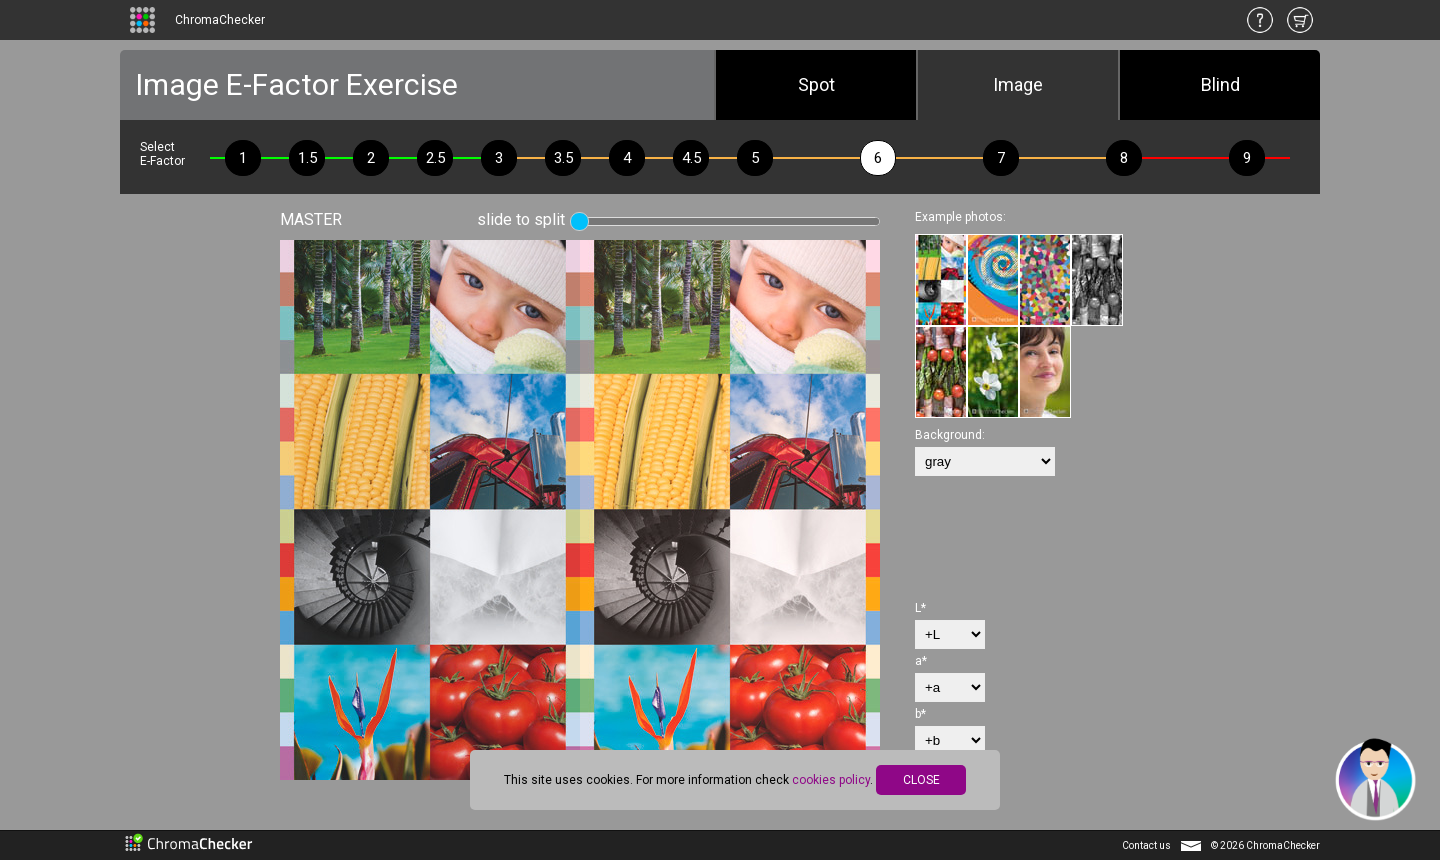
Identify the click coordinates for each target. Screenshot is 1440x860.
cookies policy (831, 780)
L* (920, 608)
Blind (1220, 84)
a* (921, 661)
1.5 (307, 158)
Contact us (1146, 845)
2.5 (435, 158)
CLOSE (921, 780)
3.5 (563, 158)
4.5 (691, 158)
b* (920, 714)
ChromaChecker (220, 20)
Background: (950, 435)
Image (1018, 84)
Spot (816, 84)
